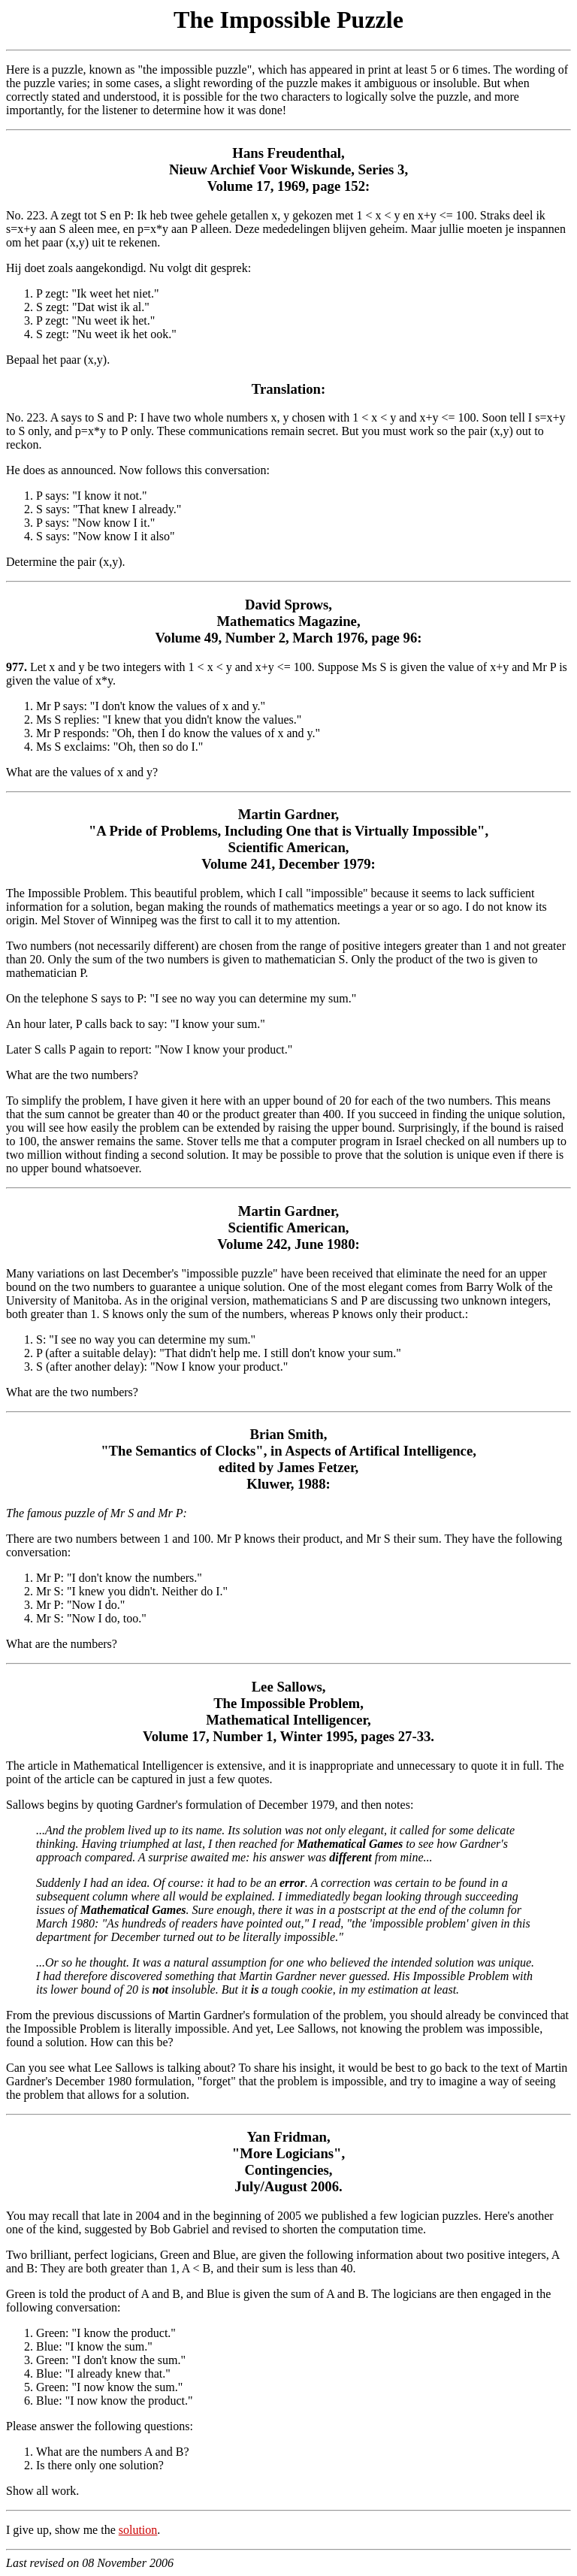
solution (138, 2529)
